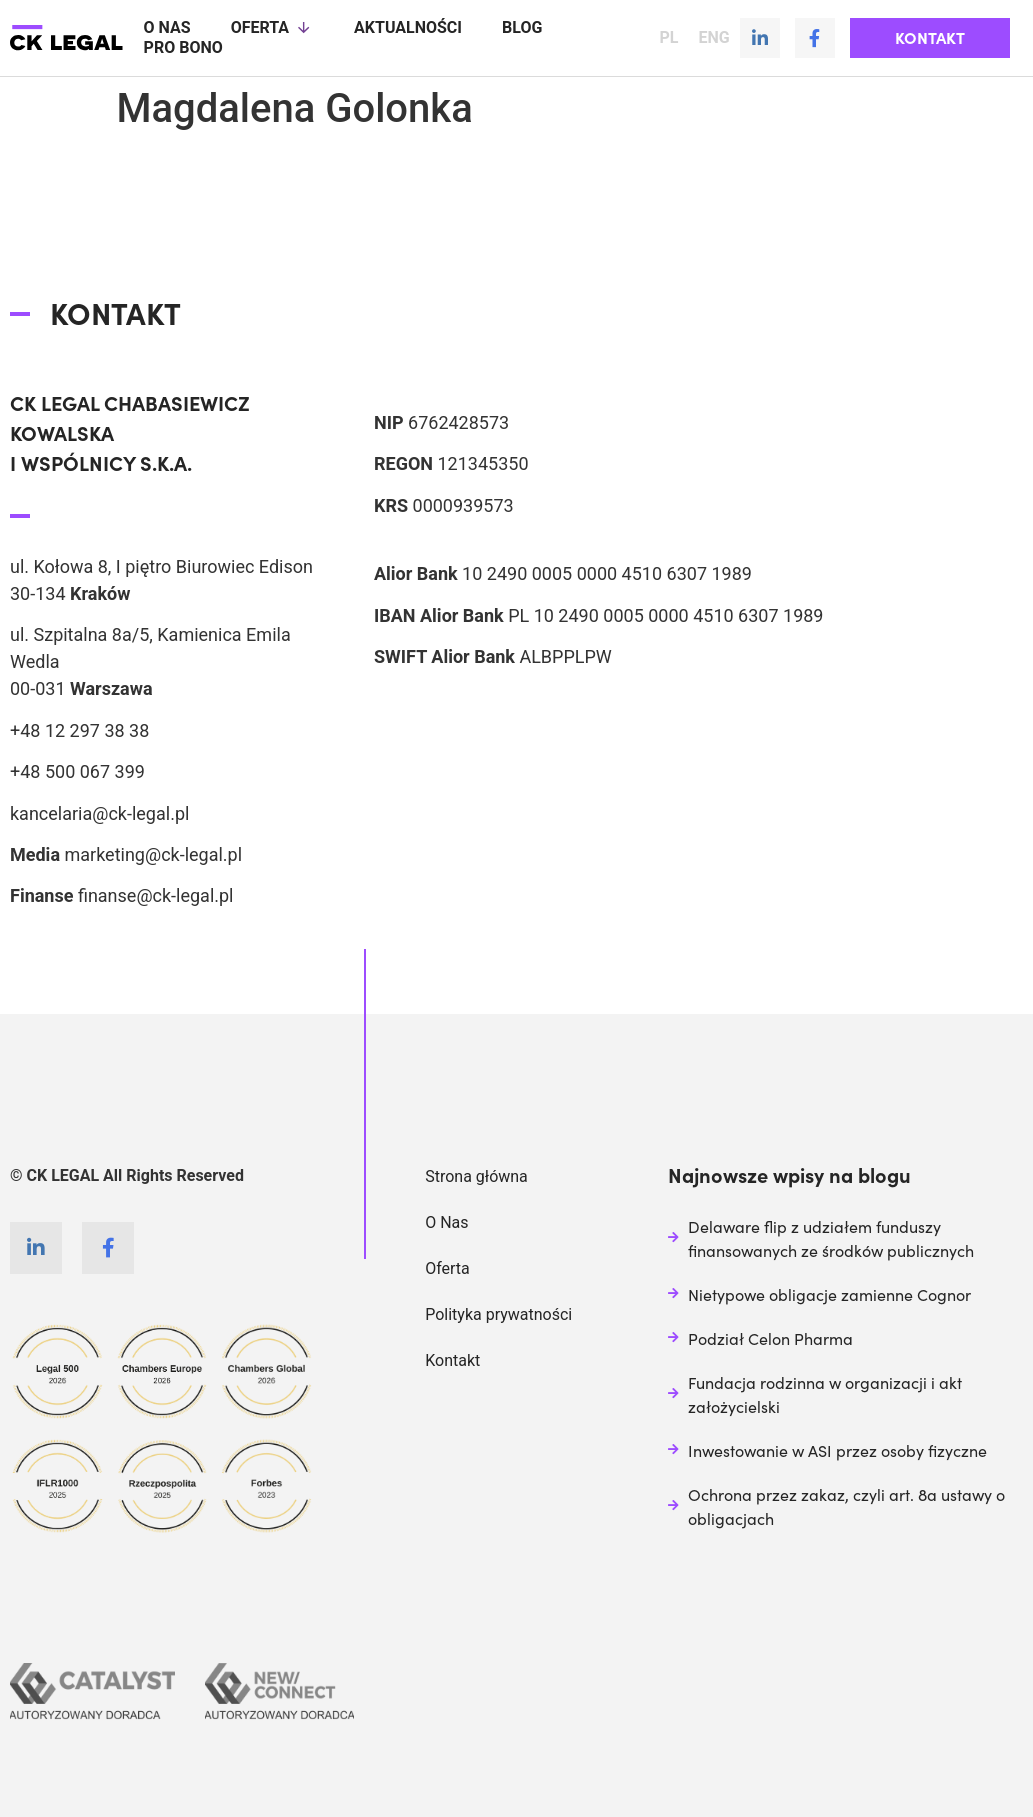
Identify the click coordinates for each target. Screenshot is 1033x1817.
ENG (713, 38)
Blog (522, 27)
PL (668, 38)
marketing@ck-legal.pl (153, 853)
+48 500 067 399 (77, 770)
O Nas (446, 1221)
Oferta (272, 28)
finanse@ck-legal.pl (156, 894)
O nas (167, 27)
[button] (930, 38)
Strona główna (476, 1175)
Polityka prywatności (498, 1313)
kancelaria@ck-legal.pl (99, 812)
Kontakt (452, 1359)
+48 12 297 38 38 (79, 729)
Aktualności (408, 27)
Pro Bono (183, 47)
